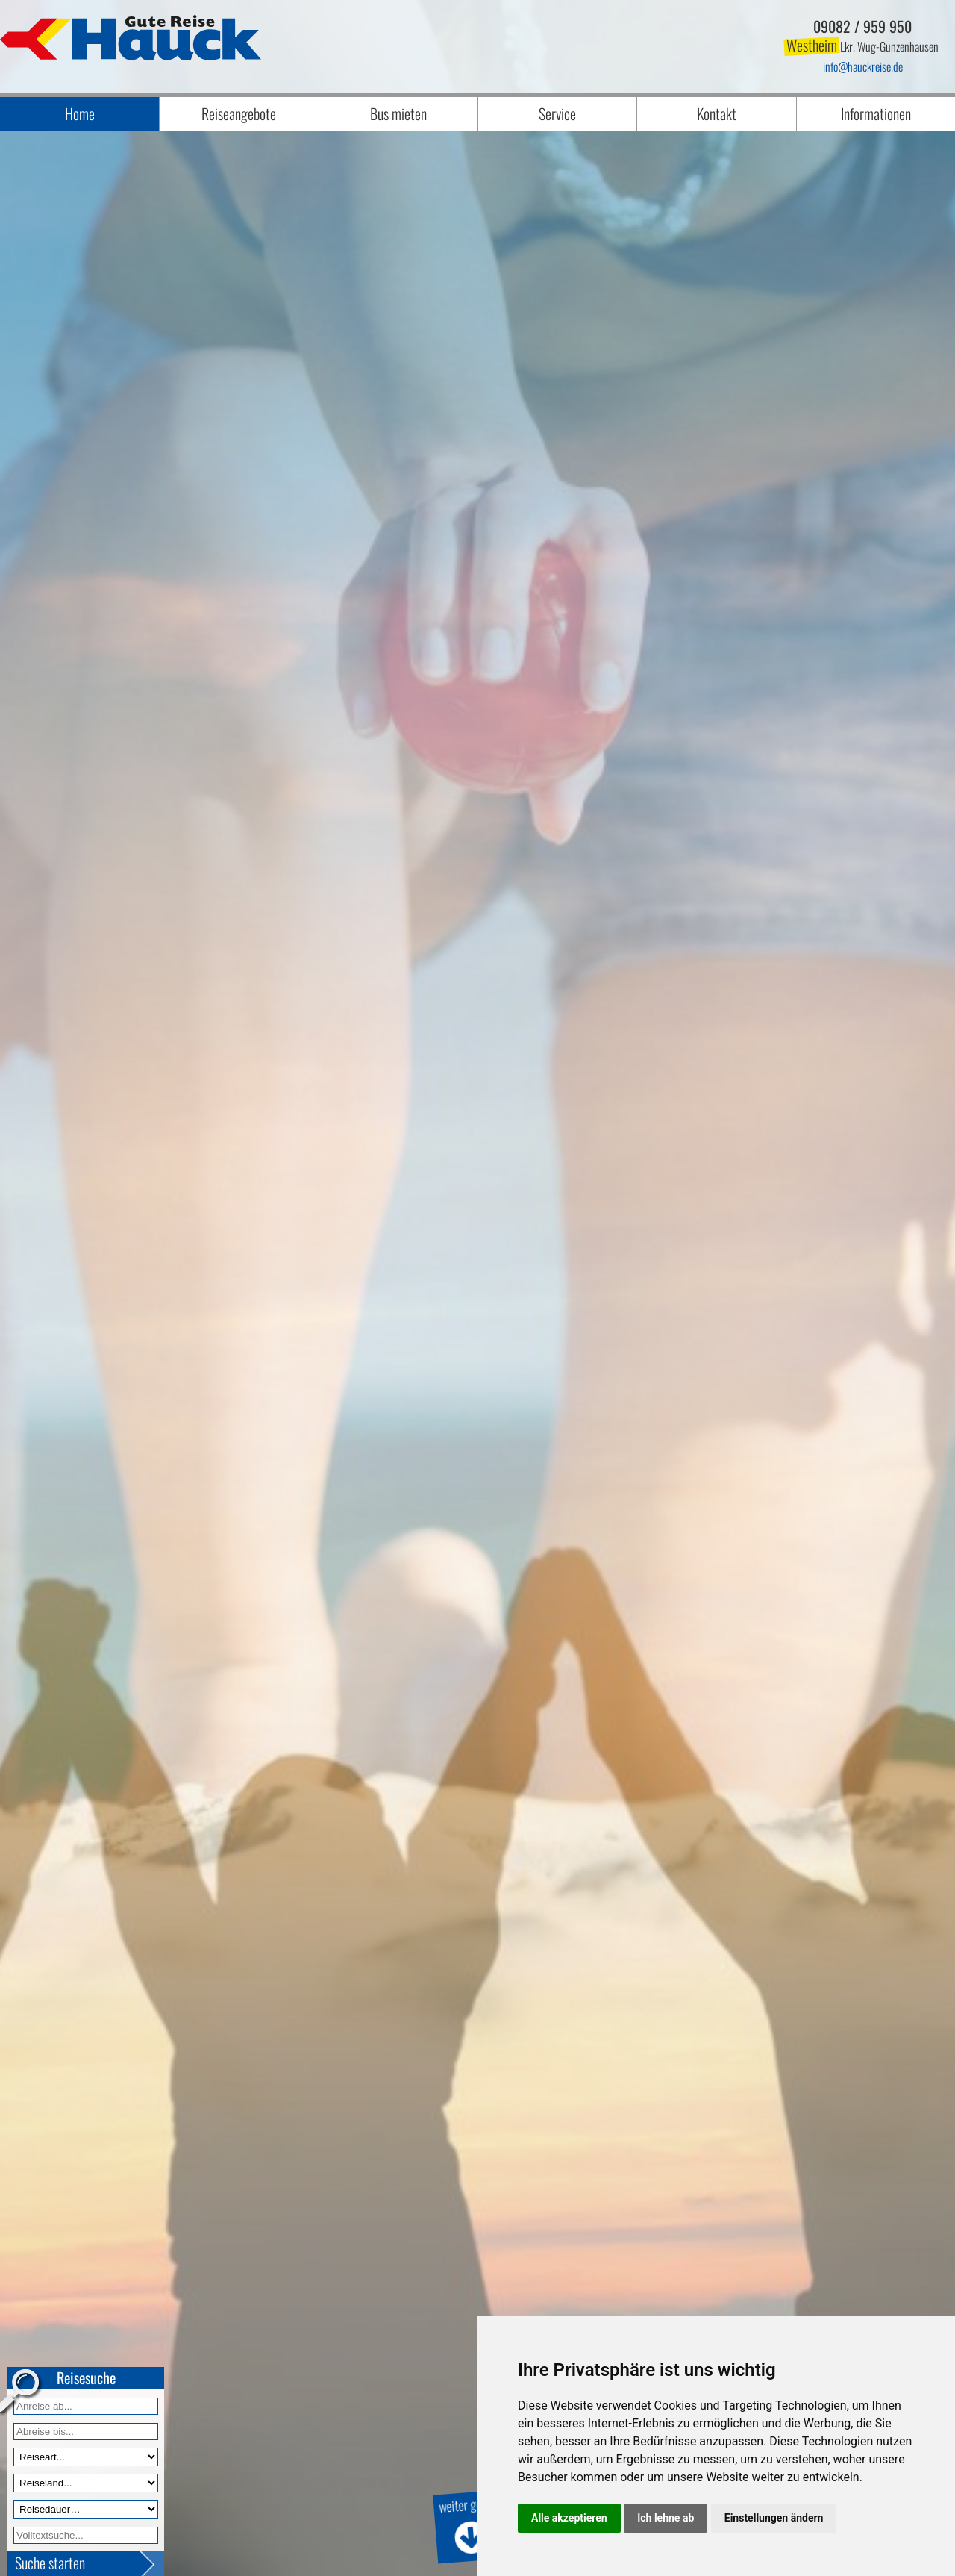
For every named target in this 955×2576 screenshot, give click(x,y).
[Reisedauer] (85, 2509)
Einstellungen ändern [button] (774, 2518)
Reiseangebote (238, 113)
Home (80, 113)
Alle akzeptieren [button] (569, 2518)
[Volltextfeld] (85, 2535)
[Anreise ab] (85, 2406)
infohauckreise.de (863, 66)
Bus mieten (398, 113)
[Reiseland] (85, 2483)
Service (557, 113)
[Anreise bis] (85, 2431)
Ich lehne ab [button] (665, 2518)
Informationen (876, 113)
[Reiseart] (85, 2457)
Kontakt (716, 113)
